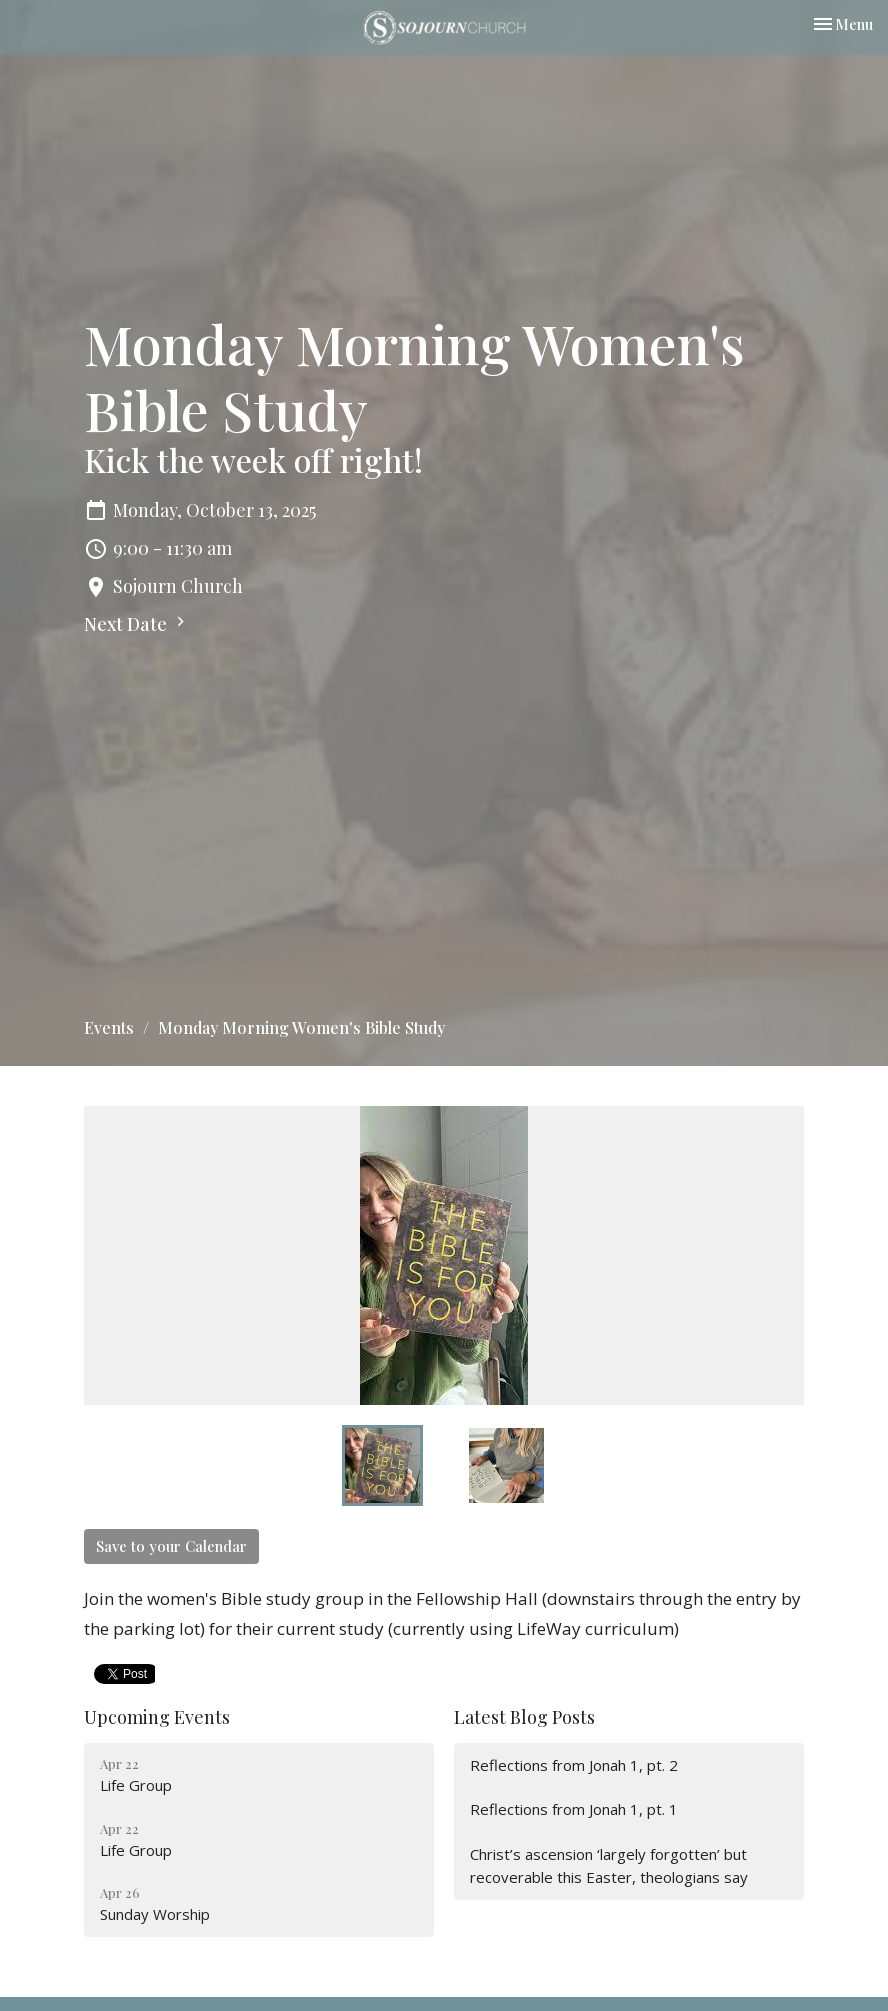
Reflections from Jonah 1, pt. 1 (574, 1809)
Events (109, 1027)
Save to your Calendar (171, 1546)
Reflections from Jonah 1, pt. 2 (574, 1765)
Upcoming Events (157, 1717)
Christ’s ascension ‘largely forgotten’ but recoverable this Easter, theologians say (609, 1865)
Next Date (137, 624)
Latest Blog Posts (524, 1717)
